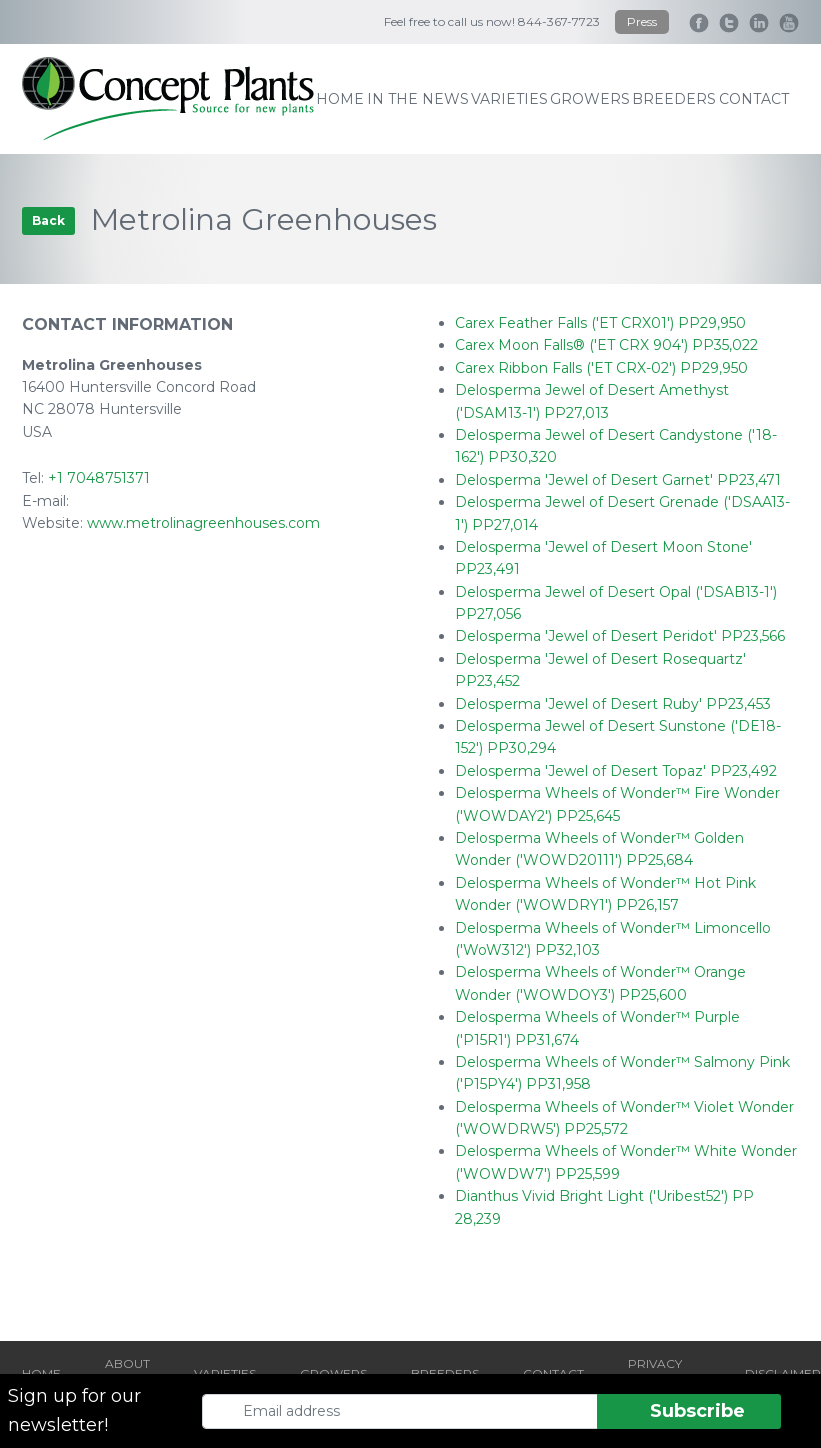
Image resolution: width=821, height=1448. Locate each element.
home (340, 99)
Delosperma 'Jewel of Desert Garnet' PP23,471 (618, 480)
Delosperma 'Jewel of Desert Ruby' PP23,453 (613, 704)
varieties (509, 99)
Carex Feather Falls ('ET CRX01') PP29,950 (600, 323)
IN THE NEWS (418, 99)
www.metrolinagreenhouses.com (203, 523)
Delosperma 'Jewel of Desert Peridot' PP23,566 (620, 636)
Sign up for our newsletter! (74, 1410)
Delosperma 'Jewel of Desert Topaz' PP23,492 (616, 771)
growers (590, 99)
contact (754, 99)
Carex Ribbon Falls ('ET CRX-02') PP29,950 (601, 368)
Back (48, 220)
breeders (674, 99)
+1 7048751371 (99, 478)
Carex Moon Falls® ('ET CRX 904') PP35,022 (606, 345)
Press (642, 21)
